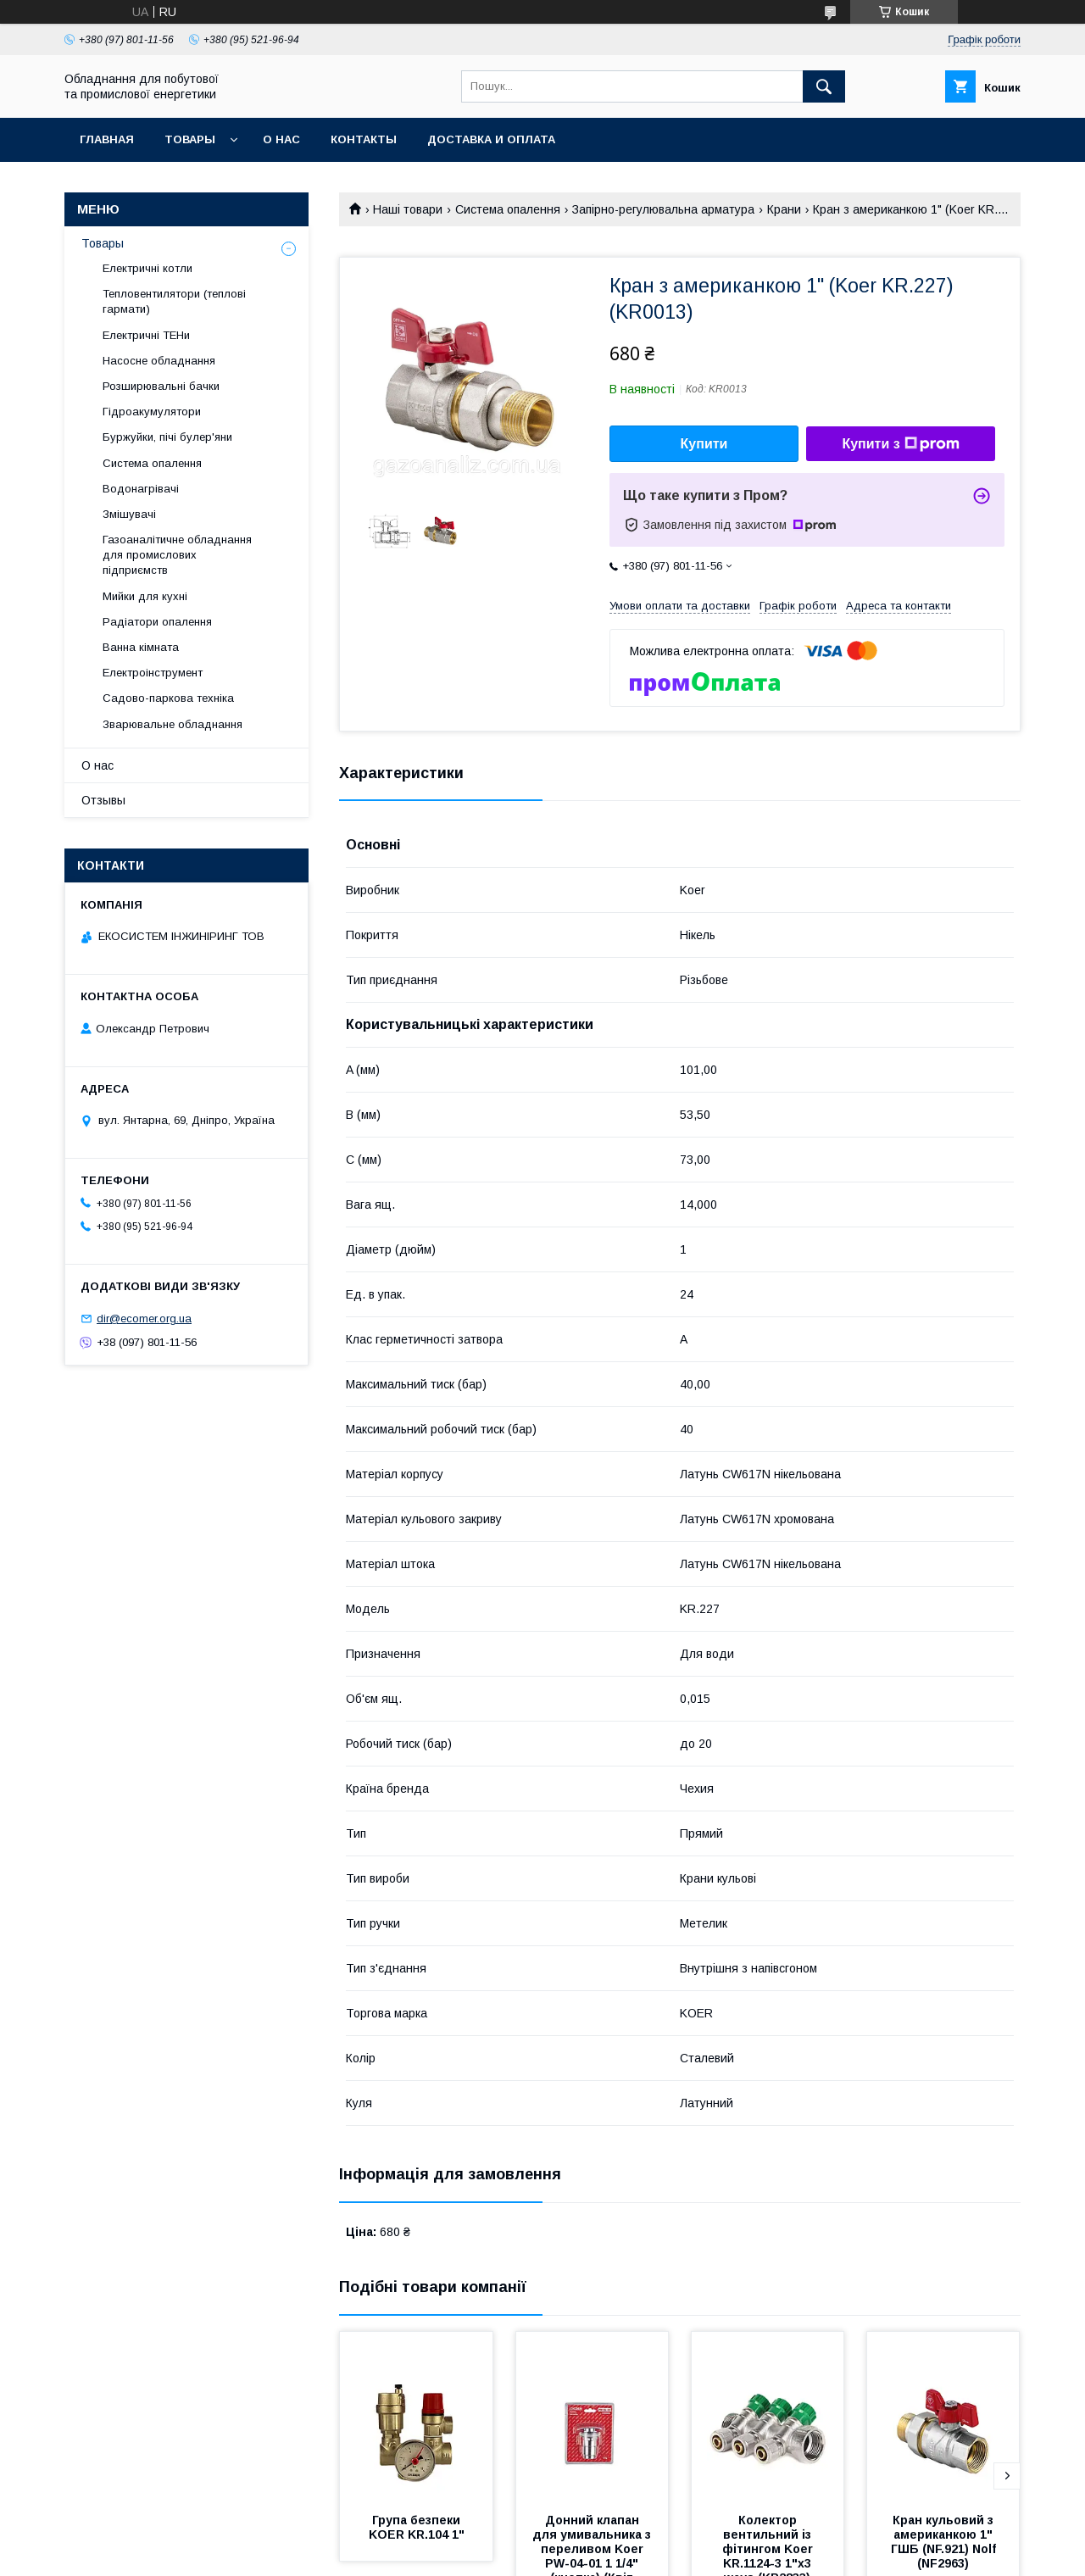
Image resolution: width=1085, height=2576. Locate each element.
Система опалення (507, 209)
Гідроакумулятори (152, 411)
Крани (784, 209)
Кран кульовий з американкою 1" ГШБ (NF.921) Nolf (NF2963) (945, 2541)
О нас (281, 139)
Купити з (900, 444)
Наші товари (407, 209)
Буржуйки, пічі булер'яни (167, 437)
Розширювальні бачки (161, 386)
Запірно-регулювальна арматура (663, 209)
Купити (704, 444)
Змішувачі (129, 514)
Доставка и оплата (491, 139)
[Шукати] (824, 86)
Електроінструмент (153, 672)
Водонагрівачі (141, 488)
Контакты (364, 139)
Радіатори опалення (157, 621)
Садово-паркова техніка (168, 698)
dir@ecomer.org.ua (144, 1318)
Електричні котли (147, 268)
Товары (189, 139)
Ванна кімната (141, 647)
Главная (107, 139)
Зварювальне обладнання (172, 724)
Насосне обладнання (159, 360)
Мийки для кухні (145, 596)
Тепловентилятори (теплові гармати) (174, 301)
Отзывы (103, 800)
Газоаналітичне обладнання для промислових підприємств (177, 554)
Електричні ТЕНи (146, 335)
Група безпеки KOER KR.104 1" (417, 2527)
